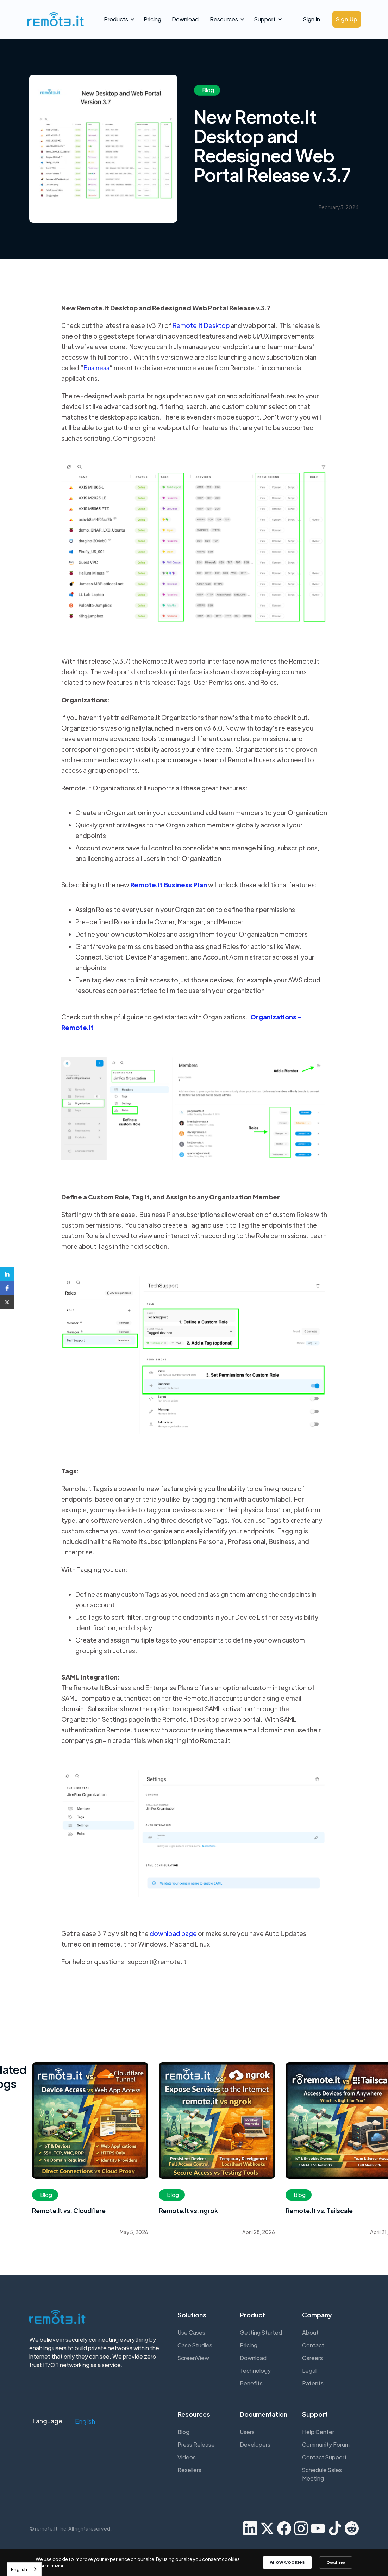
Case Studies (194, 2345)
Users (247, 2431)
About (310, 2332)
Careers (312, 2357)
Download (185, 19)
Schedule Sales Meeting (322, 2474)
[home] (53, 19)
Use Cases (191, 2332)
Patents (313, 2383)
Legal (309, 2370)
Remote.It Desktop (201, 325)
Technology (255, 2370)
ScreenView (193, 2357)
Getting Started (261, 2332)
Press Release (196, 2444)
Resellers (189, 2469)
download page (173, 1933)
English (19, 2569)
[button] (118, 19)
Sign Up (346, 19)
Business (96, 368)
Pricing (152, 19)
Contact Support (324, 2457)
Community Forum (326, 2444)
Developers (255, 2444)
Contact (313, 2345)
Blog (183, 2431)
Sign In (311, 19)
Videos (186, 2457)
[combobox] (24, 2569)
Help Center (318, 2431)
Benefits (251, 2383)
